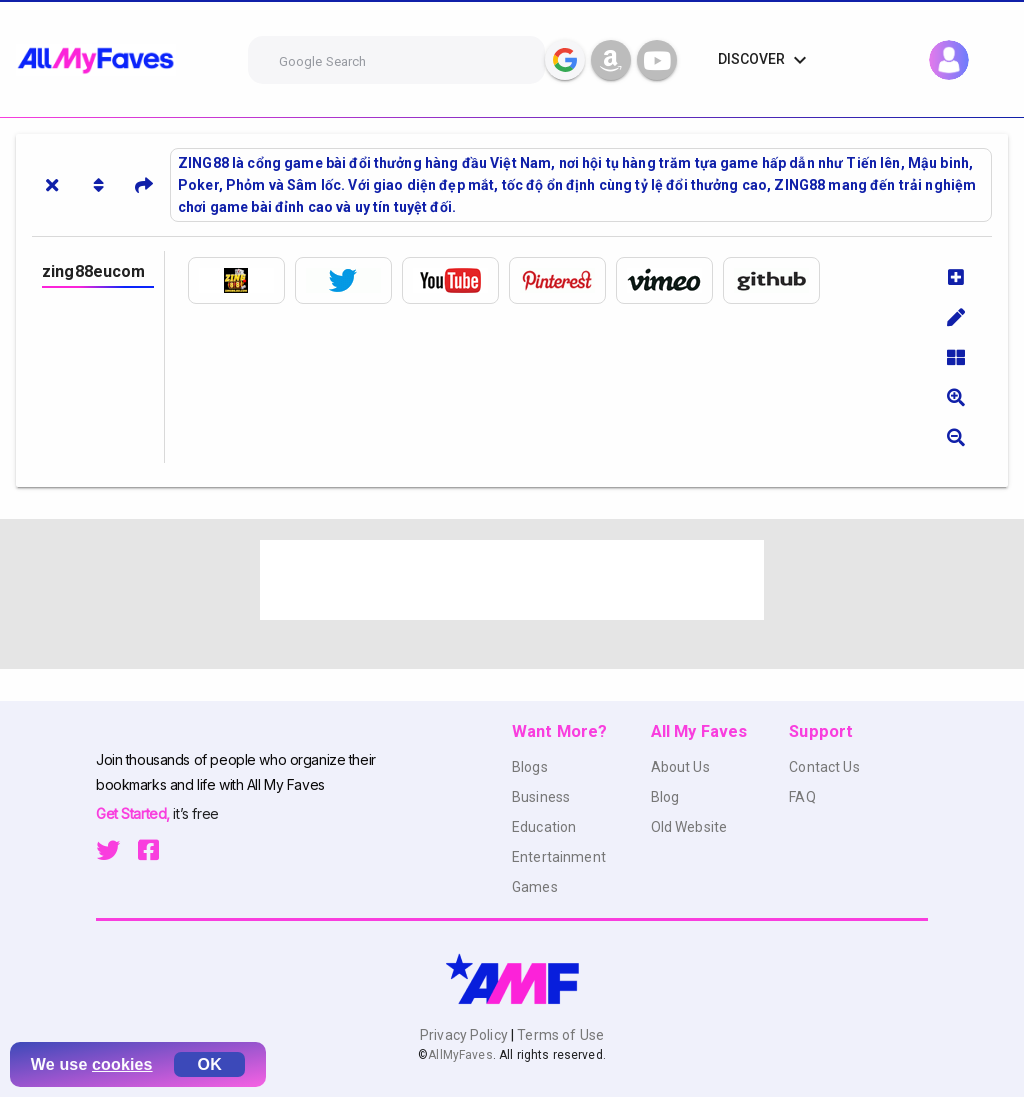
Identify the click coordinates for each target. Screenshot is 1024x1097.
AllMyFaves (460, 1055)
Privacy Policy (465, 1035)
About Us (680, 767)
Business (541, 797)
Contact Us (824, 767)
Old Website (689, 827)
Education (544, 827)
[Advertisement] (512, 580)
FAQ (802, 797)
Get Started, (134, 813)
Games (535, 887)
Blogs (530, 767)
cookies (122, 1064)
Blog (665, 797)
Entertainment (559, 857)
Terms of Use (559, 1035)
